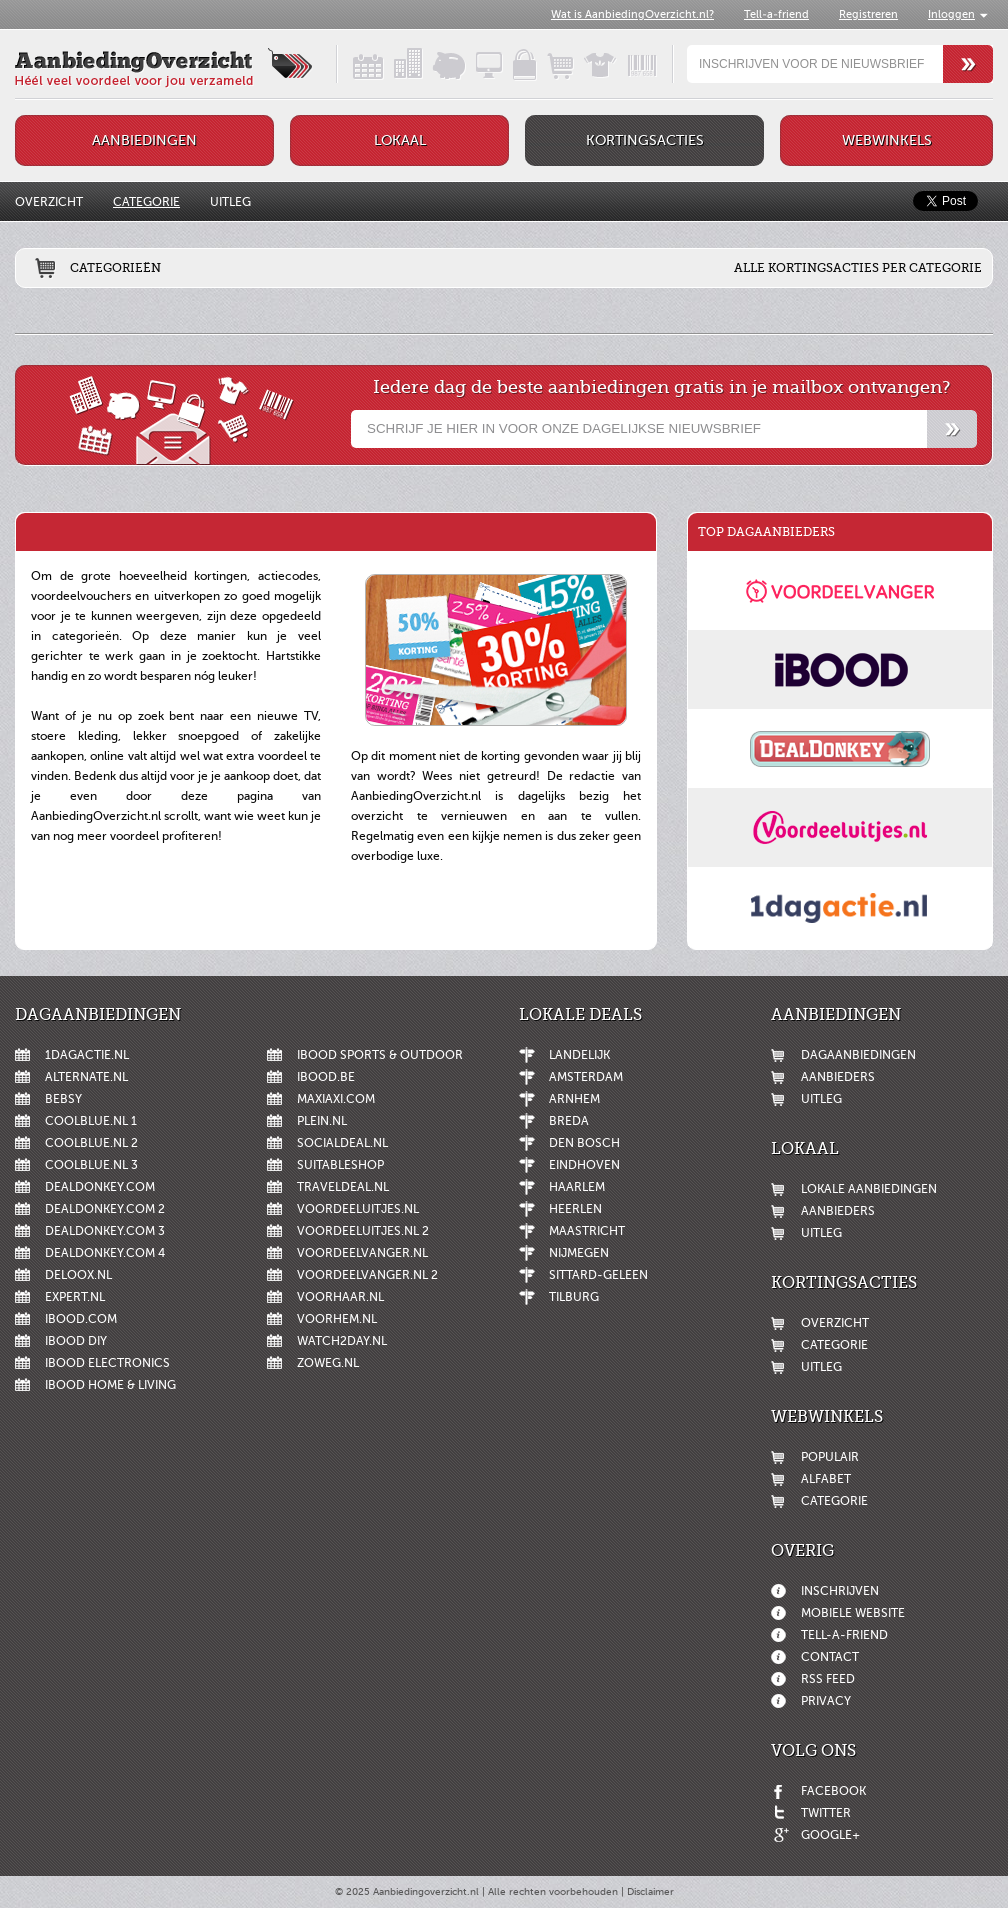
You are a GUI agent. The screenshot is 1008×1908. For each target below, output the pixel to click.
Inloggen (951, 14)
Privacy (826, 1701)
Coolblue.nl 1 (91, 1121)
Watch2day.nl (342, 1341)
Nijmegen (579, 1253)
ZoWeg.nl (328, 1363)
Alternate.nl (86, 1077)
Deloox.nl (78, 1275)
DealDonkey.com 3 (105, 1231)
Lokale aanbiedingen (869, 1189)
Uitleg (230, 202)
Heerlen (575, 1209)
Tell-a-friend (776, 14)
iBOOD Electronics (107, 1363)
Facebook (833, 1791)
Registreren (868, 14)
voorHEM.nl (337, 1319)
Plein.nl (322, 1121)
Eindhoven (584, 1165)
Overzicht (49, 202)
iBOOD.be (326, 1077)
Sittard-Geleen (598, 1275)
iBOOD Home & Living (110, 1385)
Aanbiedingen (144, 140)
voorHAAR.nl (340, 1297)
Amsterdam (586, 1077)
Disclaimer (650, 1891)
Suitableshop (340, 1165)
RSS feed (828, 1679)
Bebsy (63, 1099)
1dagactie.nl (87, 1055)
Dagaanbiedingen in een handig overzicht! (351, 64)
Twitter (826, 1813)
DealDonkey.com (100, 1187)
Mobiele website (853, 1613)
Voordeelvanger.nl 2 (367, 1275)
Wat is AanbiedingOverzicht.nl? (632, 14)
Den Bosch (584, 1143)
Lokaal (400, 140)
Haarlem (577, 1187)
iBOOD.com (81, 1319)
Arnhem (574, 1099)
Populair (830, 1457)
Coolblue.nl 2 (91, 1143)
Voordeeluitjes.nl (358, 1209)
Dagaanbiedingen (858, 1055)
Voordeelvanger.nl (362, 1253)
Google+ (830, 1835)
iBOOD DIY (76, 1341)
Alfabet (826, 1479)
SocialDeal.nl (342, 1143)
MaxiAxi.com (336, 1099)
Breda (569, 1121)
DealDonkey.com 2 (105, 1209)
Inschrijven (840, 1591)
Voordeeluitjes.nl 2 (363, 1231)
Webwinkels (887, 140)
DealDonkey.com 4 (105, 1253)
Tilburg (574, 1297)
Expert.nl (75, 1297)
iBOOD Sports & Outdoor (380, 1055)
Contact (830, 1657)
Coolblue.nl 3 (91, 1165)
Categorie (146, 202)
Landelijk (579, 1055)
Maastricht (587, 1231)
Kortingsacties (645, 140)
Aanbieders (838, 1077)
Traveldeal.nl (343, 1187)
